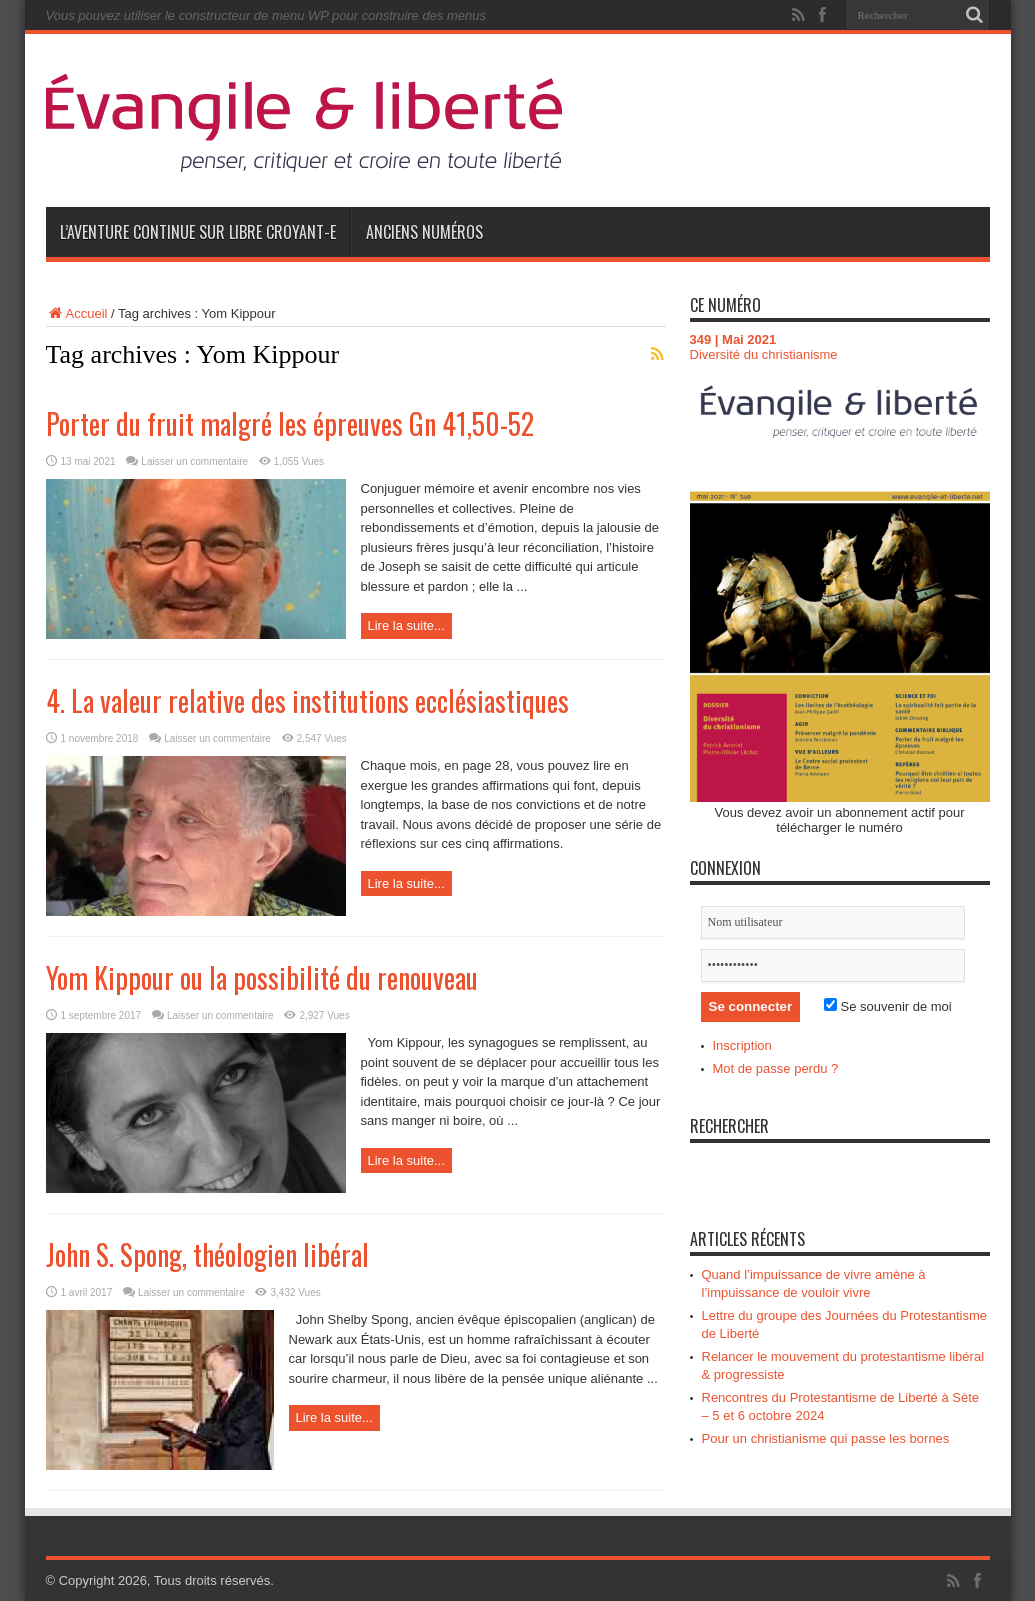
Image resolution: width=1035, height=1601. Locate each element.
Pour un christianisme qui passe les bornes (826, 1438)
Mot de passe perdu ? (776, 1068)
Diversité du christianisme (764, 354)
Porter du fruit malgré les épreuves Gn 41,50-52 (290, 423)
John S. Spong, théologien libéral (207, 1254)
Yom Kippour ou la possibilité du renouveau (262, 977)
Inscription (742, 1045)
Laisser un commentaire (194, 461)
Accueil (77, 313)
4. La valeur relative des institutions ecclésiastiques (307, 700)
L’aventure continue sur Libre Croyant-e (198, 232)
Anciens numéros (424, 232)
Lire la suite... (406, 625)
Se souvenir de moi (888, 1006)
